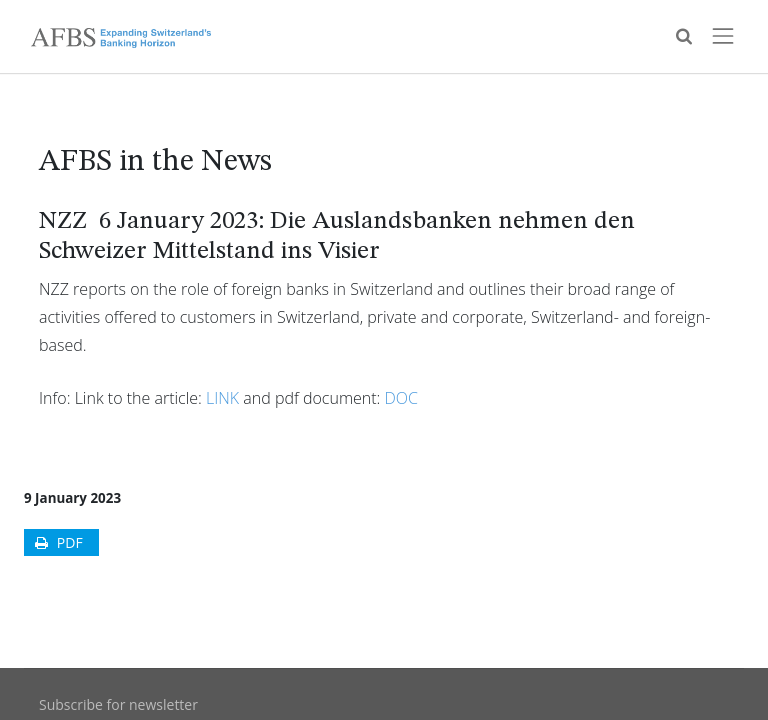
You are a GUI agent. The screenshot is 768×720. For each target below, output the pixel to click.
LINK (222, 398)
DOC (401, 398)
